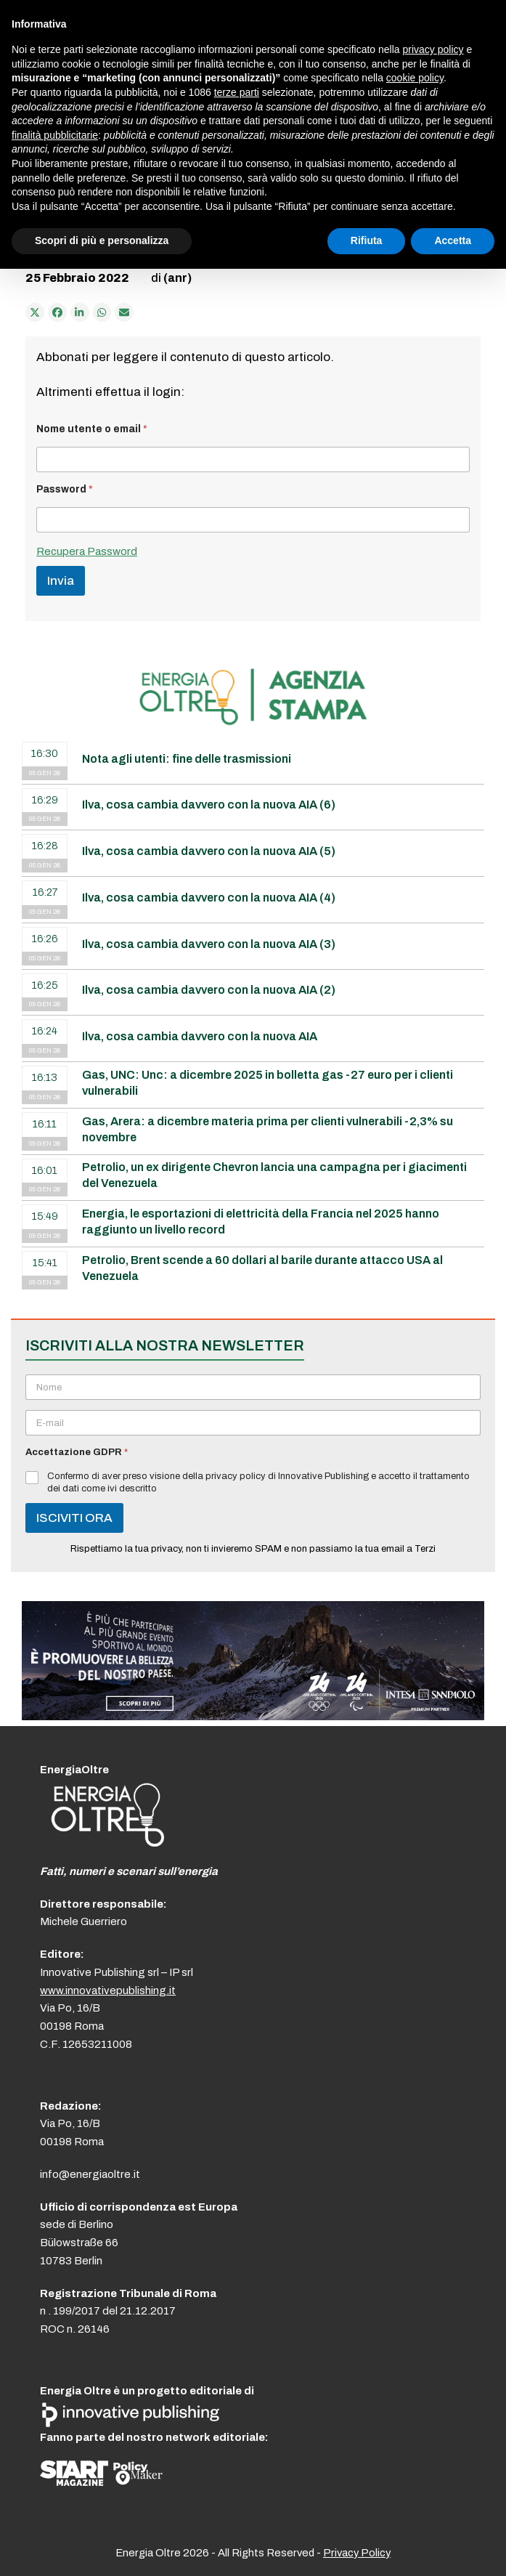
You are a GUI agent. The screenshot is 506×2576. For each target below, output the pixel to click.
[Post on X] (34, 312)
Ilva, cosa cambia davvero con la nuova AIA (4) (208, 897)
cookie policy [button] (415, 78)
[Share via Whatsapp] (102, 312)
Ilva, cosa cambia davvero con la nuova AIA (199, 1036)
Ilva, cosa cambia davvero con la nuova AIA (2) (208, 990)
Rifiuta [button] (367, 240)
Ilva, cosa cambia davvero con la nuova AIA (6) (208, 804)
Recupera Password (86, 551)
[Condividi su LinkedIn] (79, 312)
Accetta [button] (452, 240)
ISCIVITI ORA (74, 1518)
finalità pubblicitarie (55, 135)
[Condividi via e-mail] (124, 312)
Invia (60, 581)
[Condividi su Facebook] (57, 312)
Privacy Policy (357, 2553)
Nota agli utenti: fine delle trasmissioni (186, 759)
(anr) (177, 278)
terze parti (236, 92)
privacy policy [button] (433, 49)
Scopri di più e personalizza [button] (101, 240)
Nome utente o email (91, 429)
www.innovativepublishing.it (108, 1990)
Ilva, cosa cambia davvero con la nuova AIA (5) (208, 851)
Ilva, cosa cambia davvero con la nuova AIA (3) (208, 944)
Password (64, 489)
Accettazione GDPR (76, 1452)
